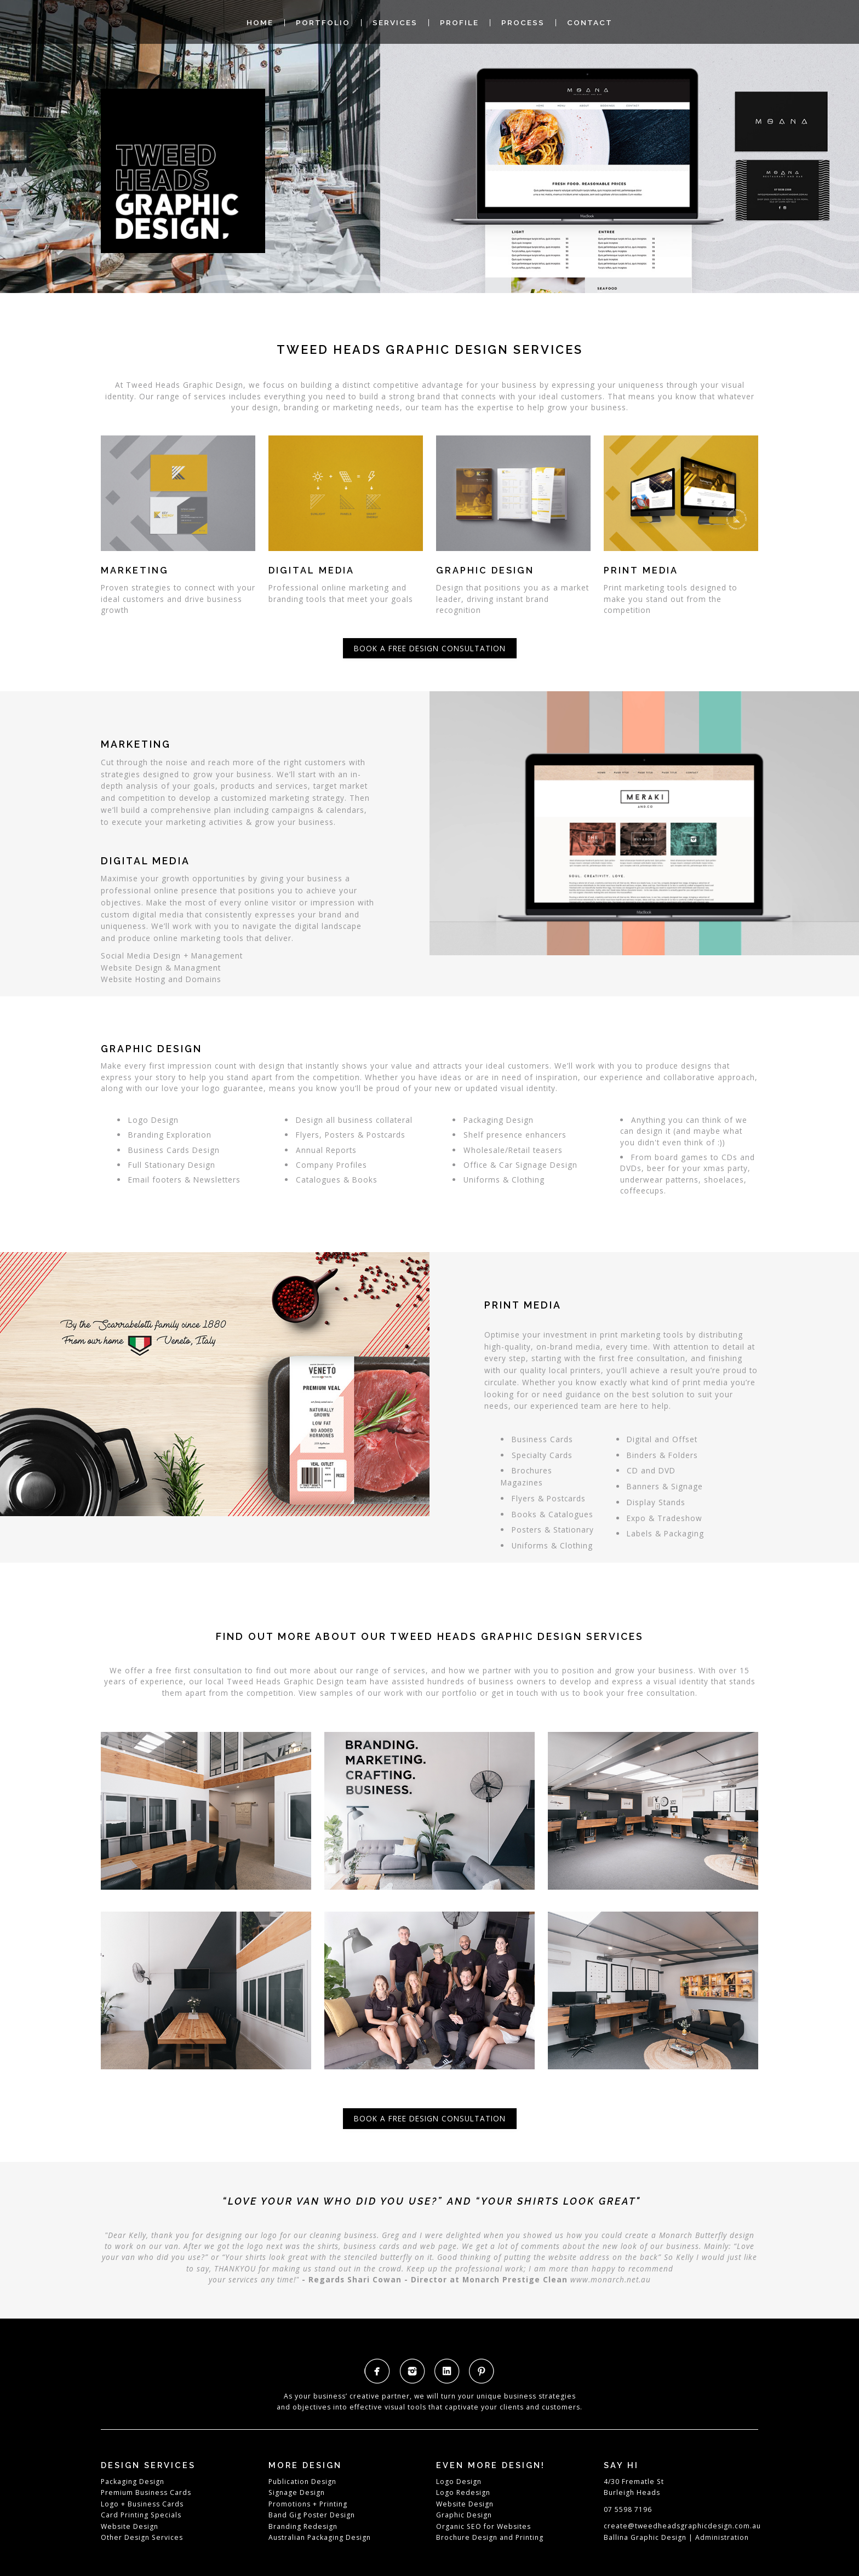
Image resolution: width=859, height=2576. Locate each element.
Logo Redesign (463, 2492)
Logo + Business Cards (142, 2504)
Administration (722, 2537)
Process (523, 22)
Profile (459, 22)
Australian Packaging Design (319, 2537)
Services (395, 22)
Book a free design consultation (430, 648)
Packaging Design (132, 2481)
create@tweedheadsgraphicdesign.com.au (682, 2526)
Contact (589, 22)
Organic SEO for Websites (483, 2526)
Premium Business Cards (146, 2492)
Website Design (129, 2526)
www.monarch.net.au (610, 2279)
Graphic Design (464, 2515)
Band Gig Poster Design (311, 2515)
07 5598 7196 (628, 2509)
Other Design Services (142, 2537)
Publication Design (302, 2481)
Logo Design (459, 2481)
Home (260, 22)
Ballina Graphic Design (645, 2537)
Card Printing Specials (141, 2515)
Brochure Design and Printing (489, 2537)
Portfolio (323, 22)
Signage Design (296, 2492)
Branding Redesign (302, 2526)
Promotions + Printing (307, 2504)
